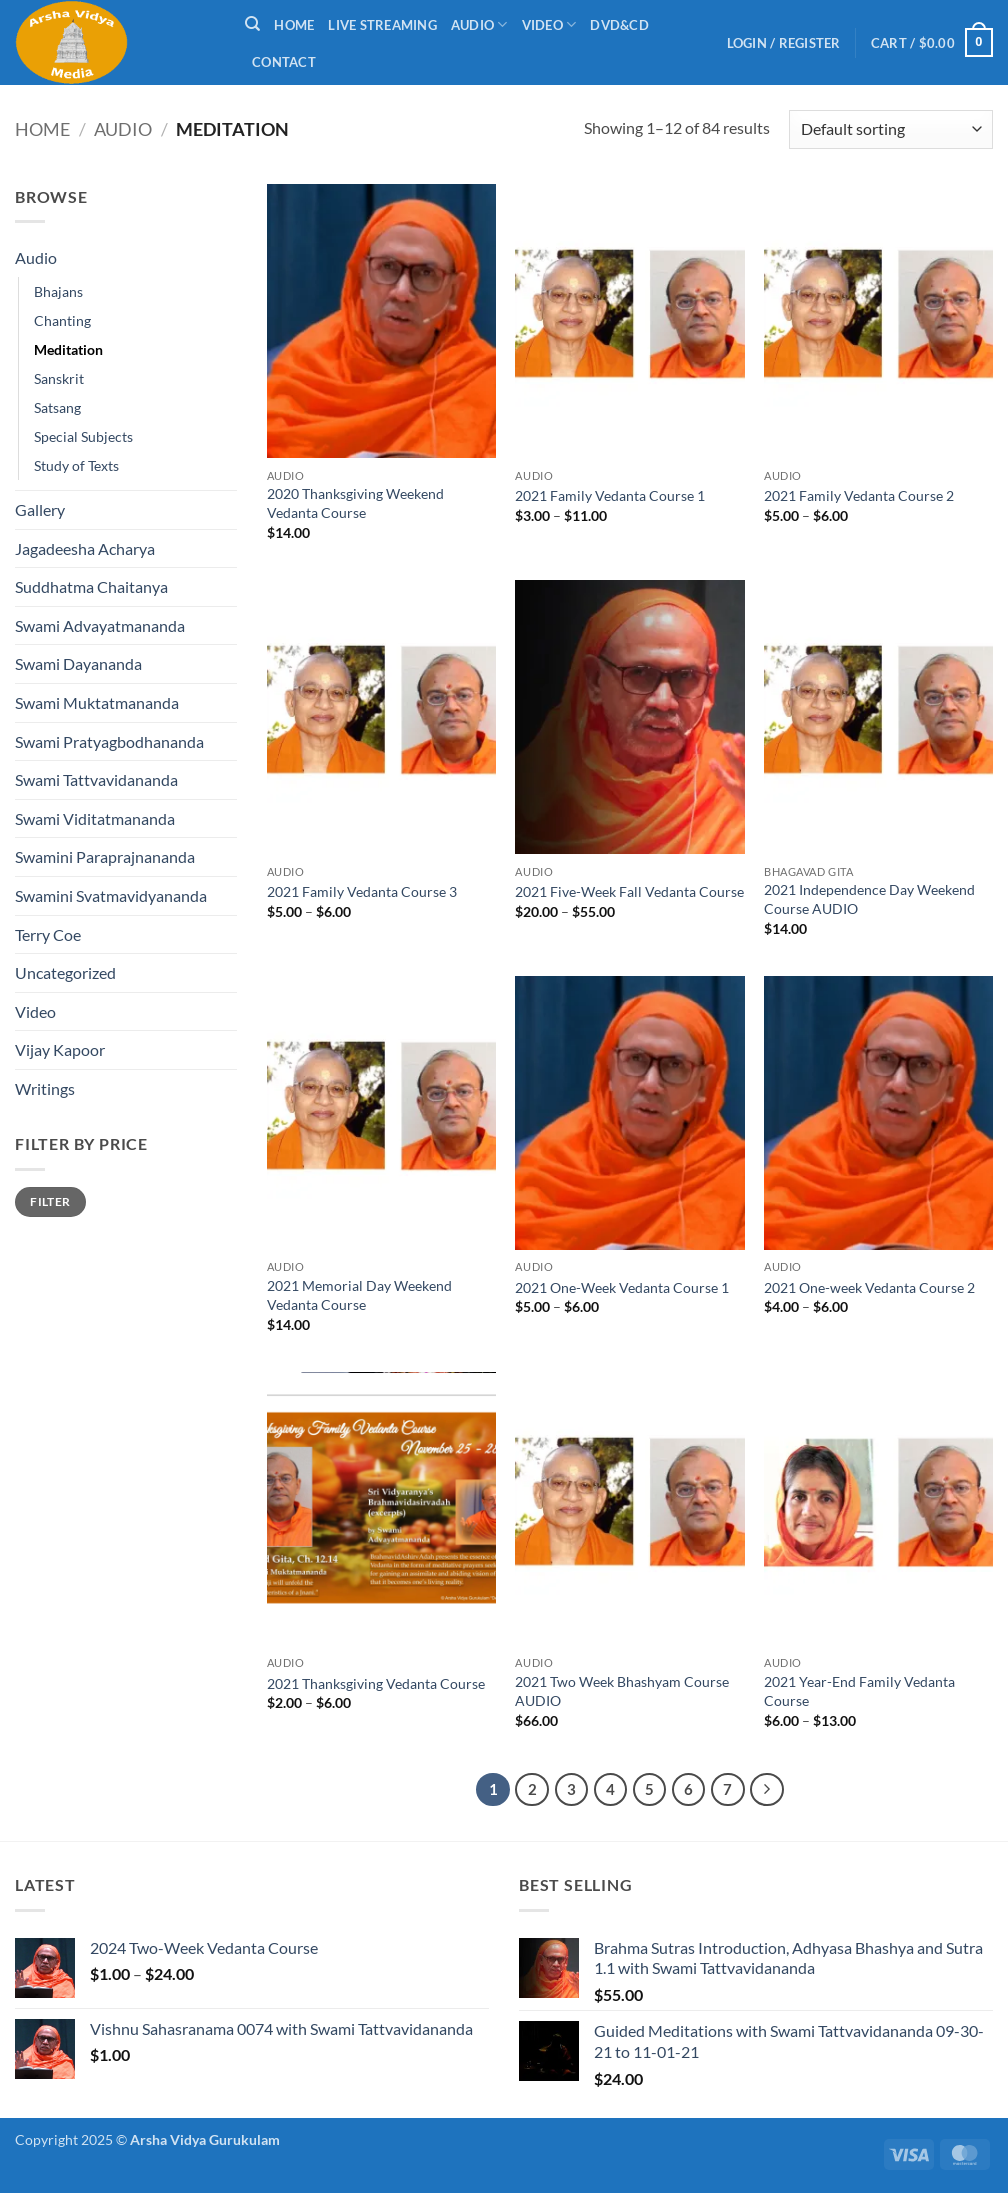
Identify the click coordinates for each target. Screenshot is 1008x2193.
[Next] (767, 1790)
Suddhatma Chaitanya (91, 586)
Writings (45, 1088)
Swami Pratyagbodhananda (109, 741)
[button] (784, 43)
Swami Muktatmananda (97, 702)
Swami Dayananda (78, 663)
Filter (50, 1201)
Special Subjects (83, 436)
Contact (284, 62)
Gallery (40, 509)
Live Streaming (382, 25)
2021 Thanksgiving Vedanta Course (376, 1683)
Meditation (68, 349)
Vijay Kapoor (60, 1049)
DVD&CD (619, 25)
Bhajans (58, 291)
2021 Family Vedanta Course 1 (610, 495)
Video (549, 24)
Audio (479, 24)
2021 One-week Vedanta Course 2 (869, 1287)
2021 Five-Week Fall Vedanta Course (629, 891)
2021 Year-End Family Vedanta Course (859, 1691)
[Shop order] (891, 129)
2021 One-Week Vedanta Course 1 (622, 1287)
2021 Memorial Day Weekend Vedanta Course (359, 1295)
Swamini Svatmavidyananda (111, 895)
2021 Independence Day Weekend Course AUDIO (869, 899)
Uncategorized (65, 972)
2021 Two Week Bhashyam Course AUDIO (622, 1691)
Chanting (62, 320)
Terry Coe (48, 934)
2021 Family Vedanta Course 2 (859, 495)
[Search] (252, 24)
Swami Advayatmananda (100, 625)
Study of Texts (76, 465)
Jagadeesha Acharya (85, 548)
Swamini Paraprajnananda (105, 856)
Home (294, 25)
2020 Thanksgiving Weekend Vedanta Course (355, 503)
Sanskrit (59, 378)
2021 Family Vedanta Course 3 (362, 891)
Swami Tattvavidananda (96, 779)
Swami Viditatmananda (95, 818)
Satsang (57, 407)
